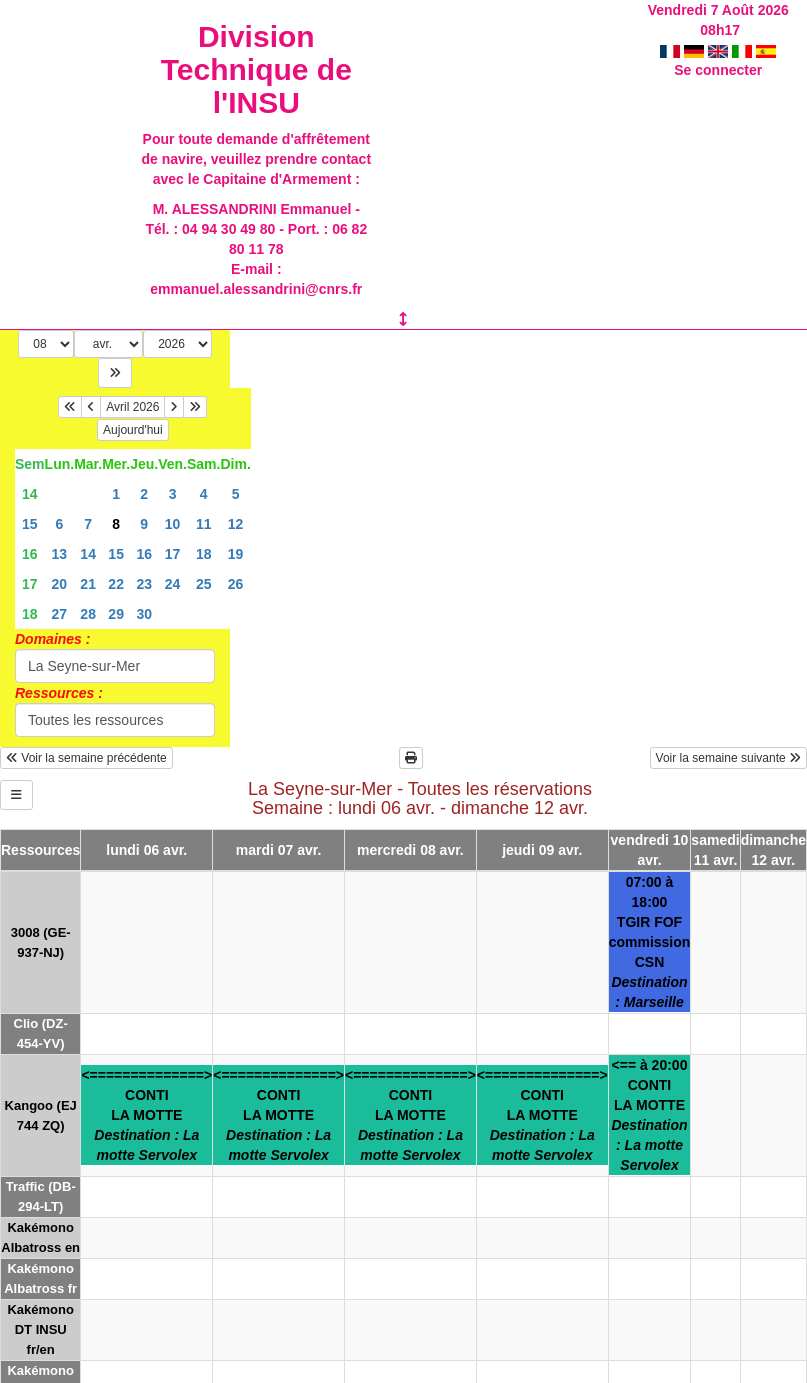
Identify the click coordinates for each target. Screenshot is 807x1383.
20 (60, 584)
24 (173, 584)
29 (116, 614)
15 (30, 524)
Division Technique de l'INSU (256, 69)
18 (204, 554)
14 (30, 494)
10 (173, 524)
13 (60, 554)
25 (204, 584)
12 (236, 524)
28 (88, 614)
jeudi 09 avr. (542, 850)
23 (144, 584)
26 (236, 584)
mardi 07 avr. (279, 850)
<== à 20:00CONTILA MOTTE (649, 1115)
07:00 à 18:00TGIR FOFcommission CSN (650, 942)
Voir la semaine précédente (86, 758)
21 (88, 584)
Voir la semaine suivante (728, 758)
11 (204, 524)
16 (30, 554)
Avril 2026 (132, 407)
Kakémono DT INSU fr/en (40, 1329)
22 (116, 584)
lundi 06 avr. (146, 850)
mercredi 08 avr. (410, 850)
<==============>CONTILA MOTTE (146, 1115)
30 (144, 614)
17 (173, 554)
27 (60, 614)
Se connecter (718, 50)
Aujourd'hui (133, 430)
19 (236, 554)
